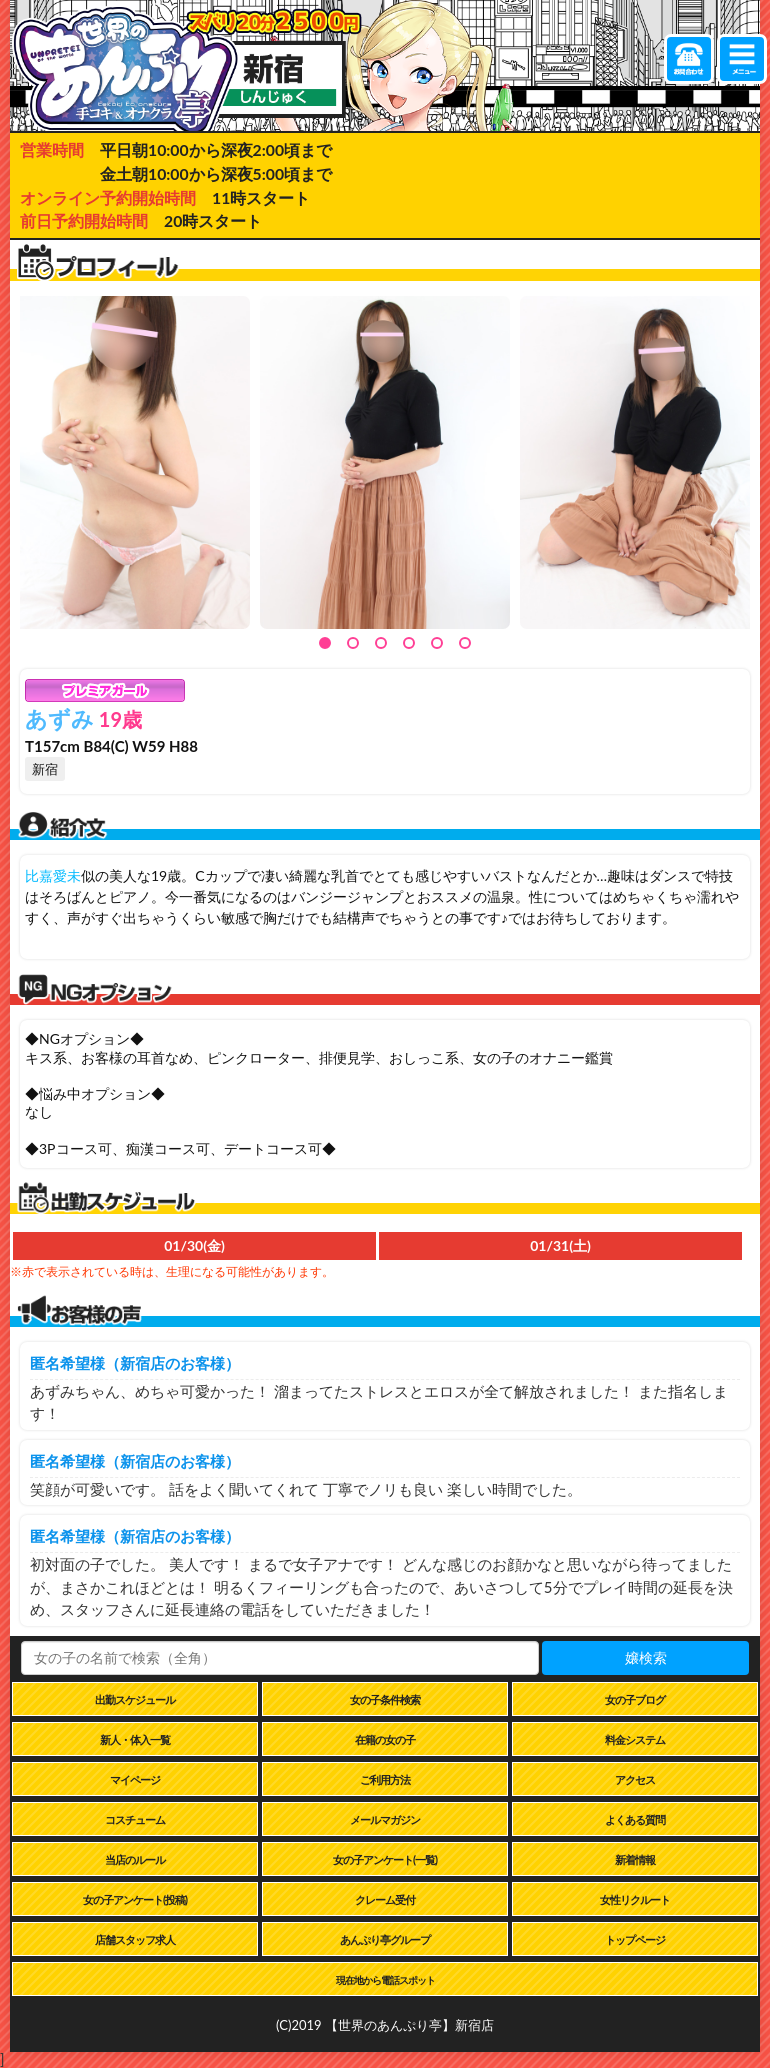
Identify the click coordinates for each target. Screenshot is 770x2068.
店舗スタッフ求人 (135, 1939)
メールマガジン (385, 1819)
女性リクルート (635, 1899)
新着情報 (635, 1859)
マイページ (135, 1779)
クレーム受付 (385, 1899)
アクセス (635, 1779)
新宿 (45, 769)
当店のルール (135, 1859)
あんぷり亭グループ (385, 1939)
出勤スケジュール (135, 1699)
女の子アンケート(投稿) (135, 1899)
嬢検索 (646, 1657)
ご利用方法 (385, 1779)
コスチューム (135, 1819)
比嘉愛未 (53, 875)
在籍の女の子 (385, 1739)
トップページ (635, 1939)
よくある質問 (635, 1819)
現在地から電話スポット (385, 1980)
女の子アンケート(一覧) (385, 1859)
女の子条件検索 (385, 1699)
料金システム (635, 1739)
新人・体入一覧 (135, 1739)
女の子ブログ (635, 1699)
